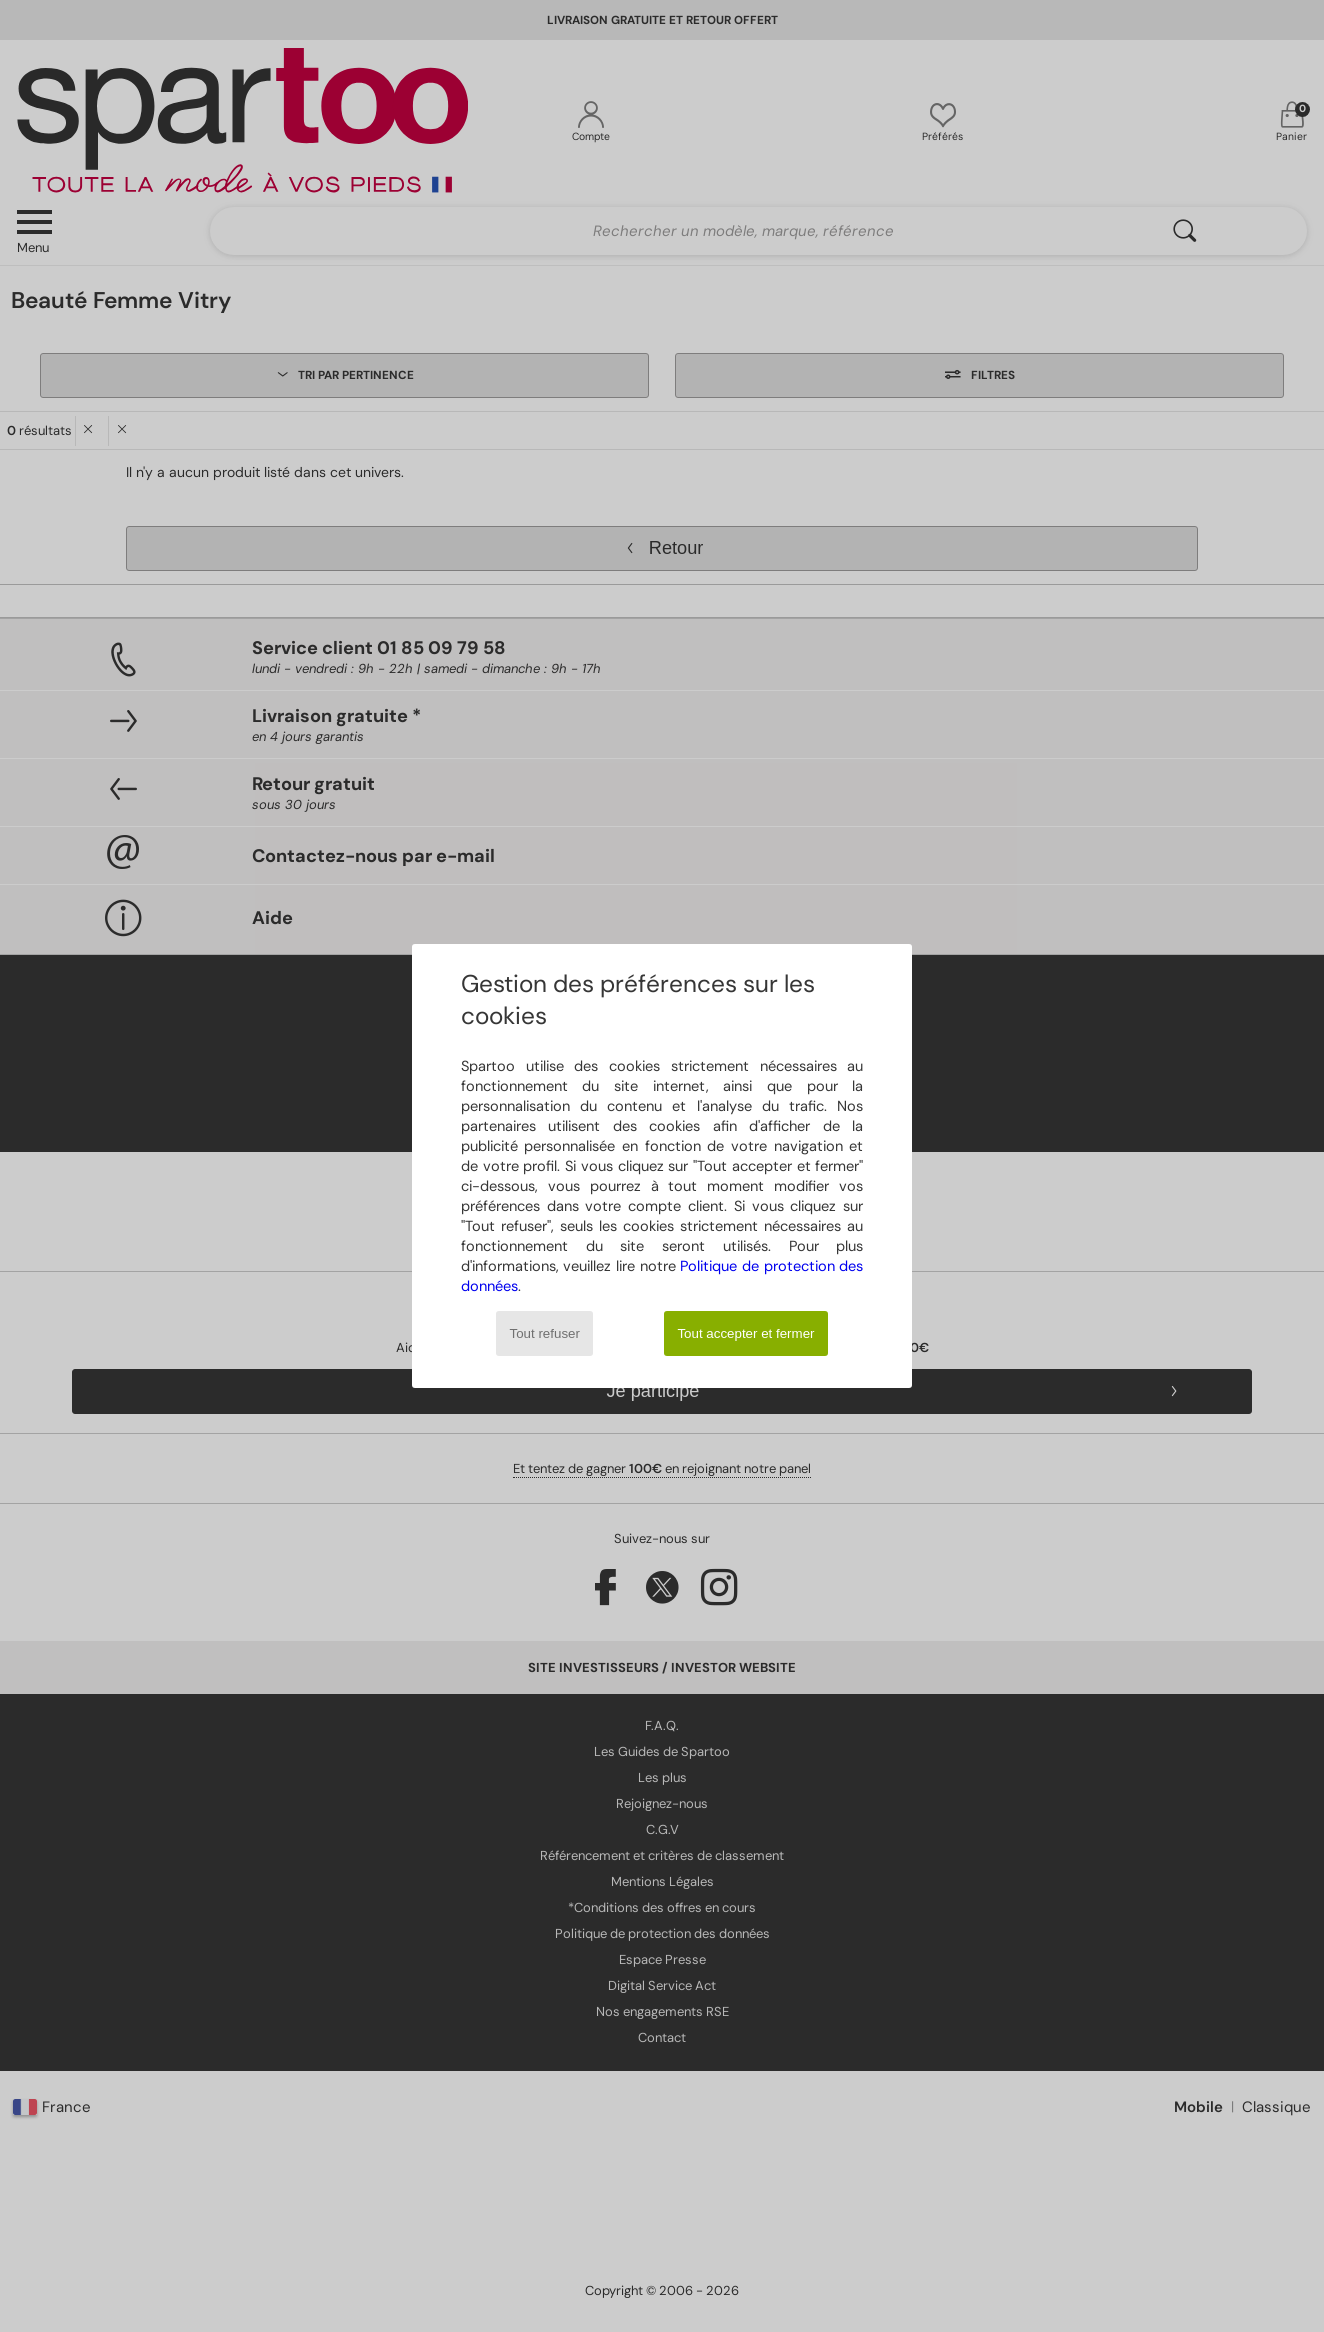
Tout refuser (545, 1333)
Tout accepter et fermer (745, 1333)
